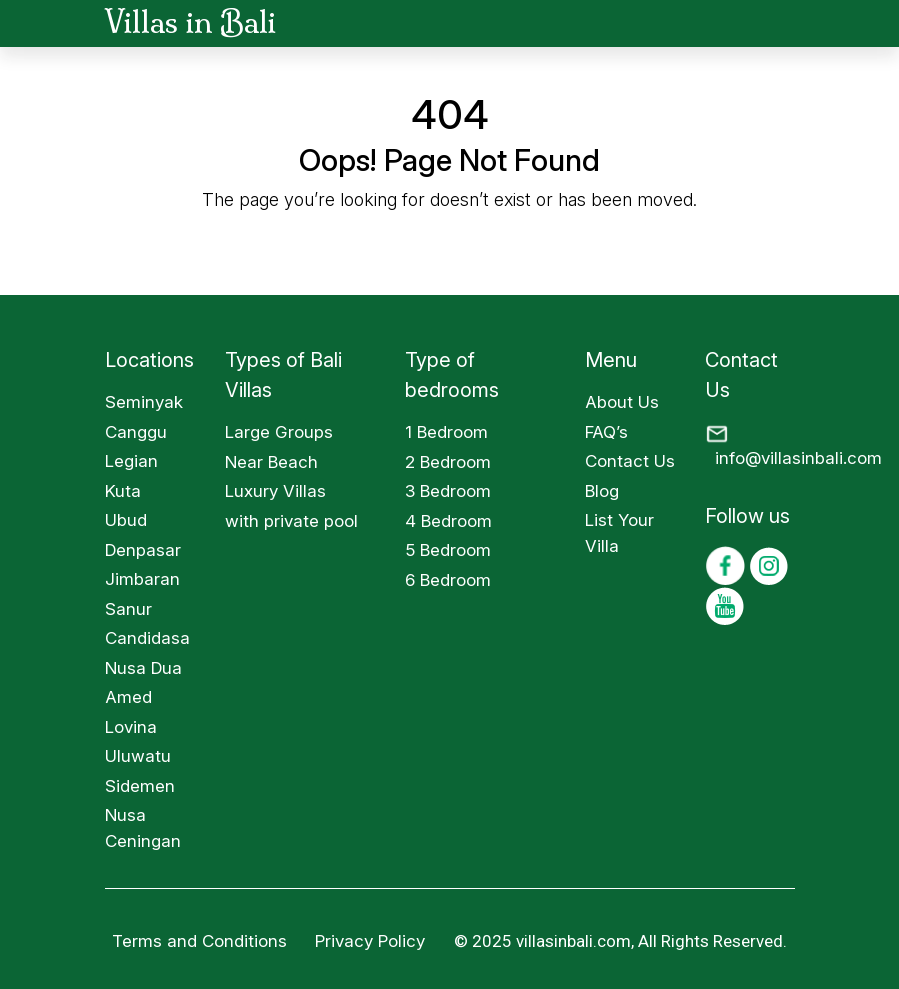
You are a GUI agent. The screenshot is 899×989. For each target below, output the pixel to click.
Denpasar (143, 550)
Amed (128, 697)
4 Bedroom (448, 521)
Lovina (131, 727)
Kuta (123, 491)
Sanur (128, 609)
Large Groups (279, 432)
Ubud (126, 520)
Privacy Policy (372, 941)
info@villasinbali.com (798, 458)
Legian (131, 461)
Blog (602, 491)
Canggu (136, 432)
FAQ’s (606, 432)
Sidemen (140, 786)
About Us (622, 402)
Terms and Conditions (199, 941)
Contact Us (630, 461)
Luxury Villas (275, 491)
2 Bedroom (448, 462)
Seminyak (144, 402)
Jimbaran (142, 579)
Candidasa (147, 638)
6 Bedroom (448, 580)
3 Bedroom (448, 491)
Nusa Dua (143, 668)
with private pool (291, 521)
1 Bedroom (446, 432)
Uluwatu (138, 756)
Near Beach (271, 462)
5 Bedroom (448, 550)
